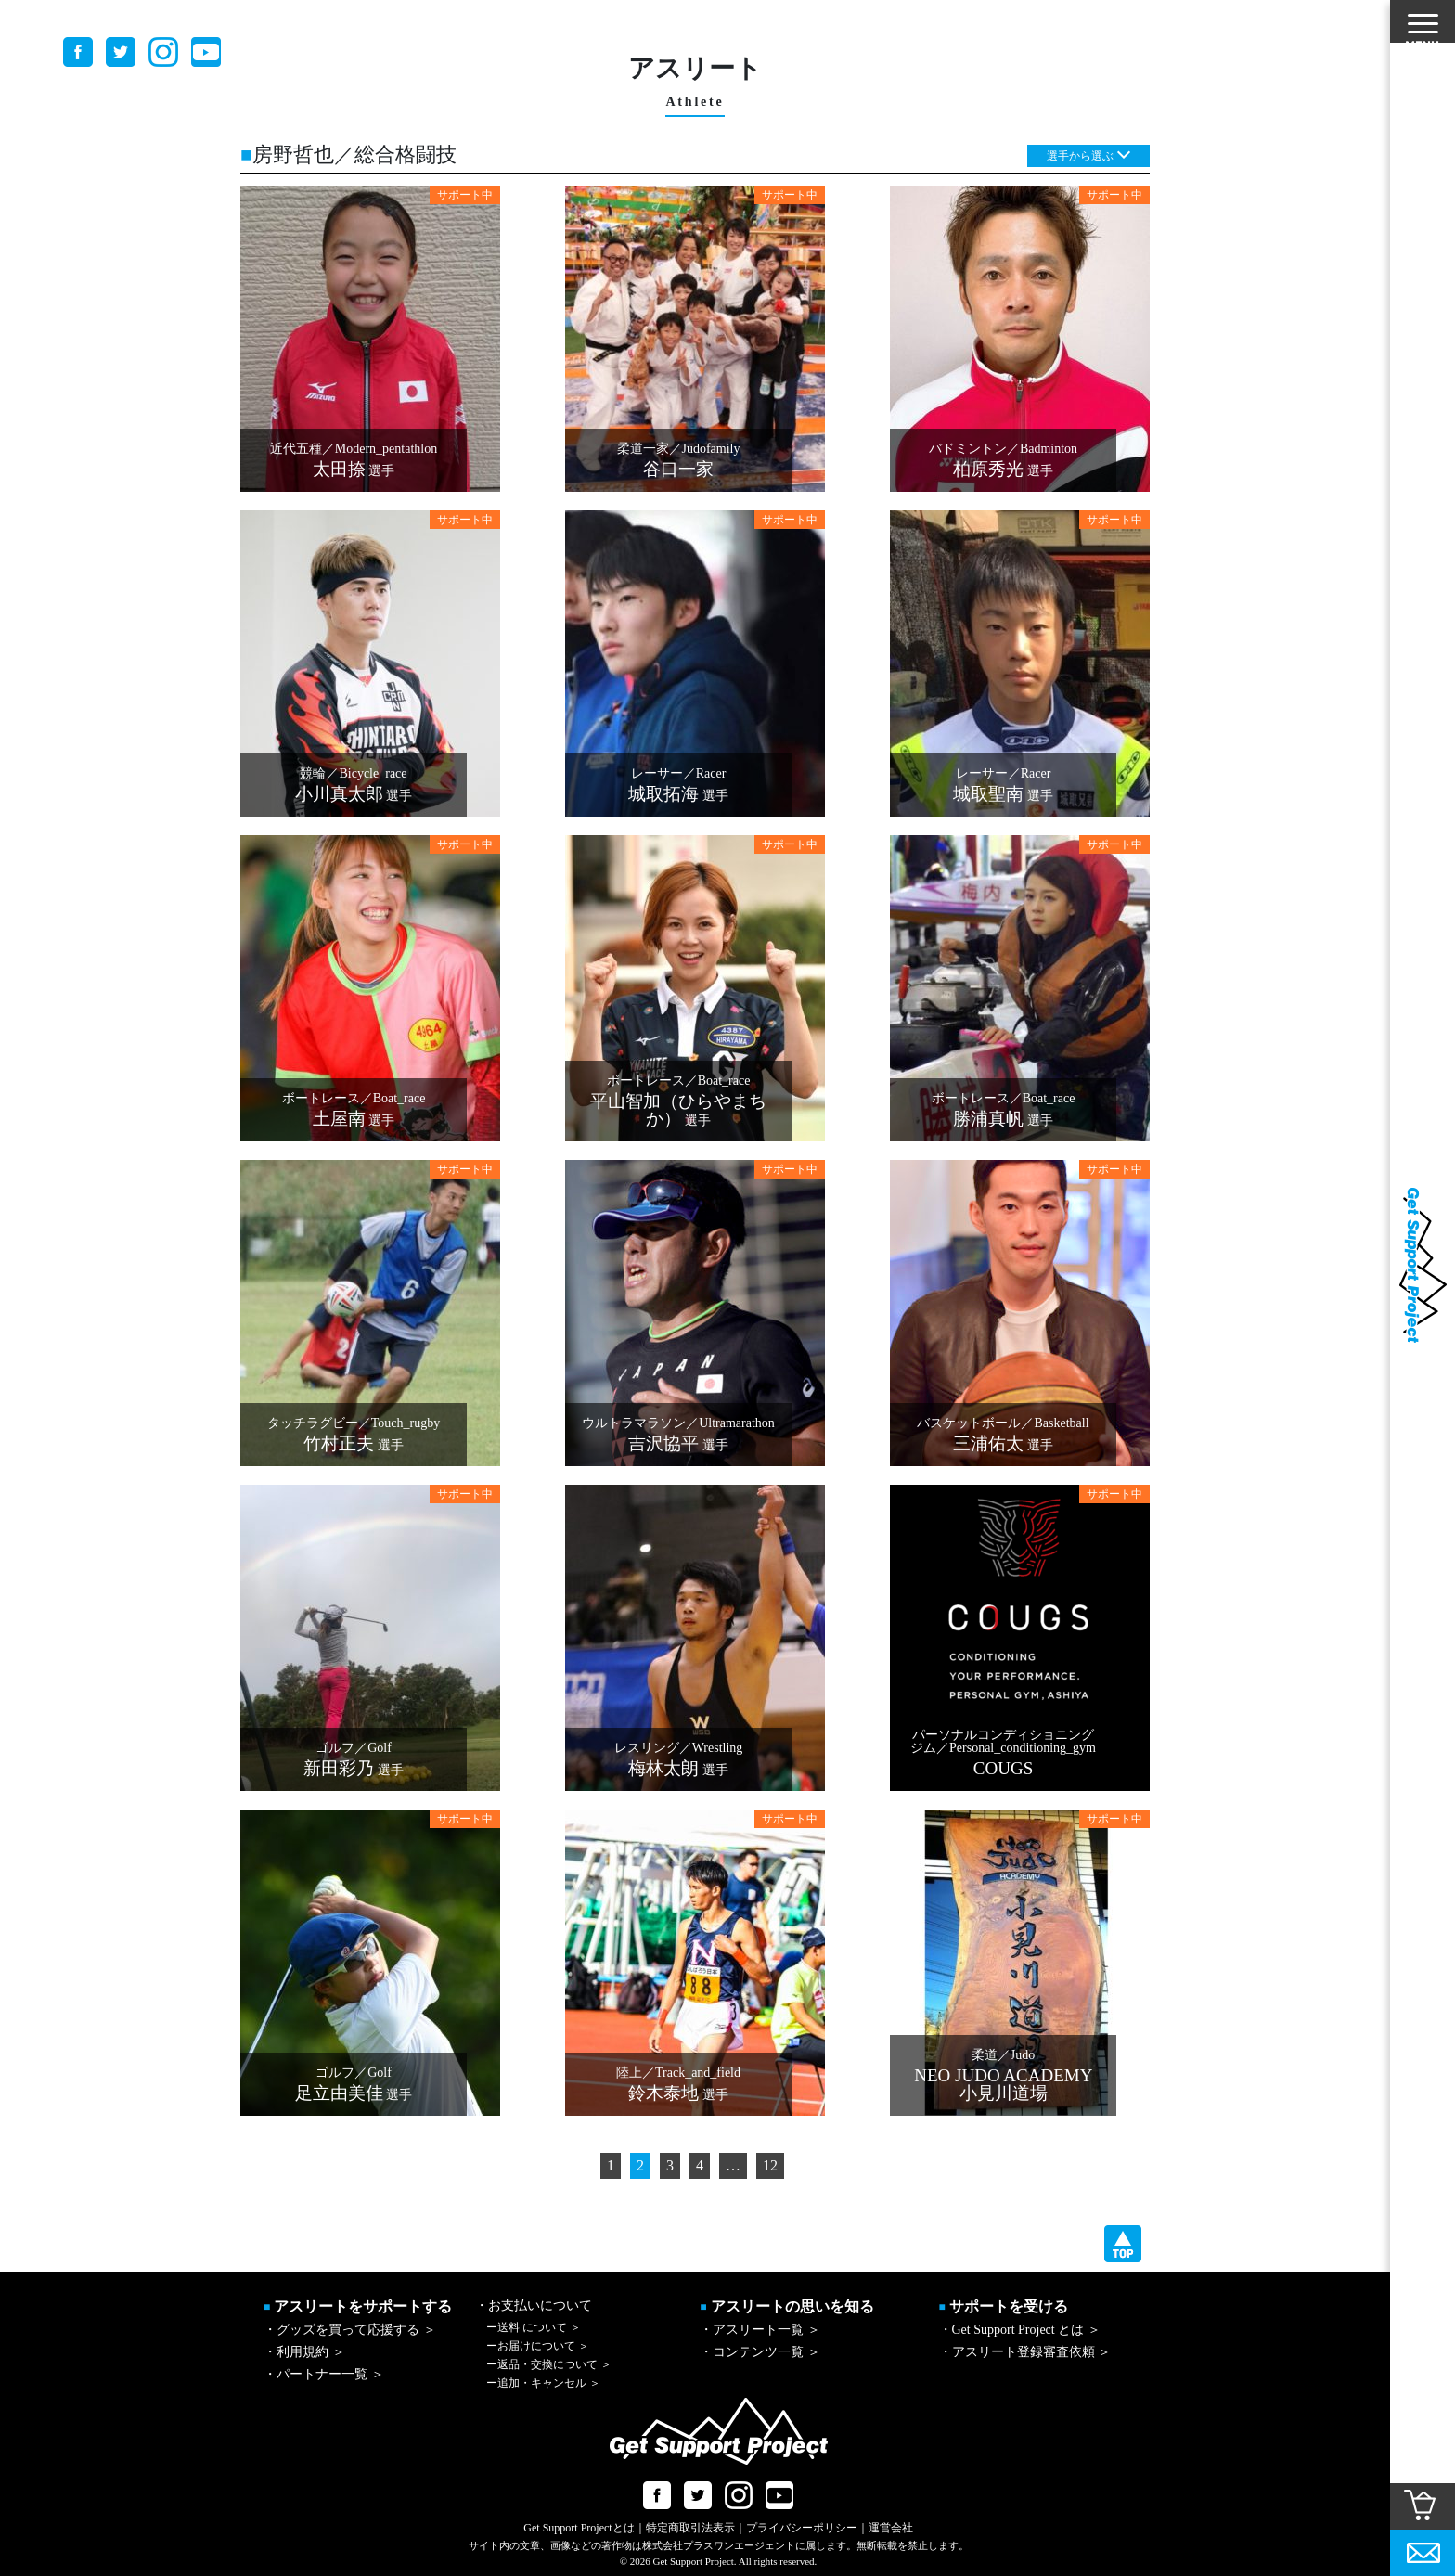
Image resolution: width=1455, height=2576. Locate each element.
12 (770, 2165)
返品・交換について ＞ (549, 2364)
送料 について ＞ (533, 2327)
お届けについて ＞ (537, 2345)
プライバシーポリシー (801, 2527)
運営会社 (891, 2527)
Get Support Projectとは (578, 2527)
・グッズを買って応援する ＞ (350, 2330)
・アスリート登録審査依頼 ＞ (1025, 2352)
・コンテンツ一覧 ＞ (760, 2352)
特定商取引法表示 (690, 2527)
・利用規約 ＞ (304, 2352)
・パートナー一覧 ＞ (324, 2374)
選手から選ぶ (1080, 155)
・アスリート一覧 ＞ (760, 2330)
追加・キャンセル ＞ (543, 2382)
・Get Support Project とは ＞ (1020, 2330)
